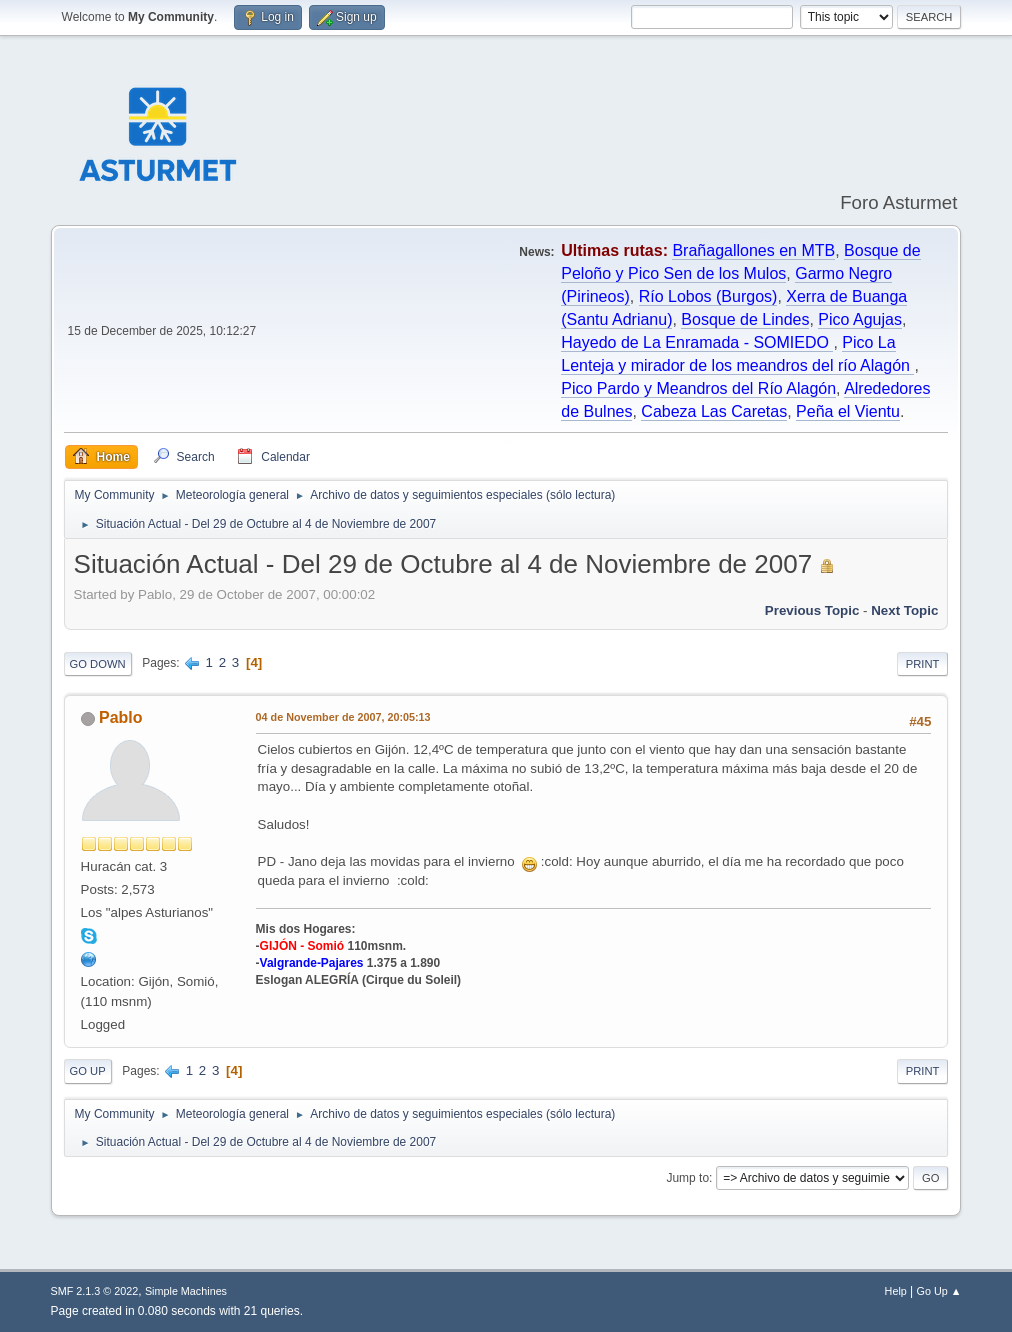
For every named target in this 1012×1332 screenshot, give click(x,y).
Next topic (904, 610)
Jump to (687, 1178)
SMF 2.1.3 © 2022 (95, 1291)
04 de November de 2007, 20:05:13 (343, 717)
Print (923, 664)
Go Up (88, 1071)
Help (896, 1291)
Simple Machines (186, 1291)
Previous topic (812, 610)
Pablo (121, 717)
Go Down (98, 664)
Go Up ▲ (939, 1291)
